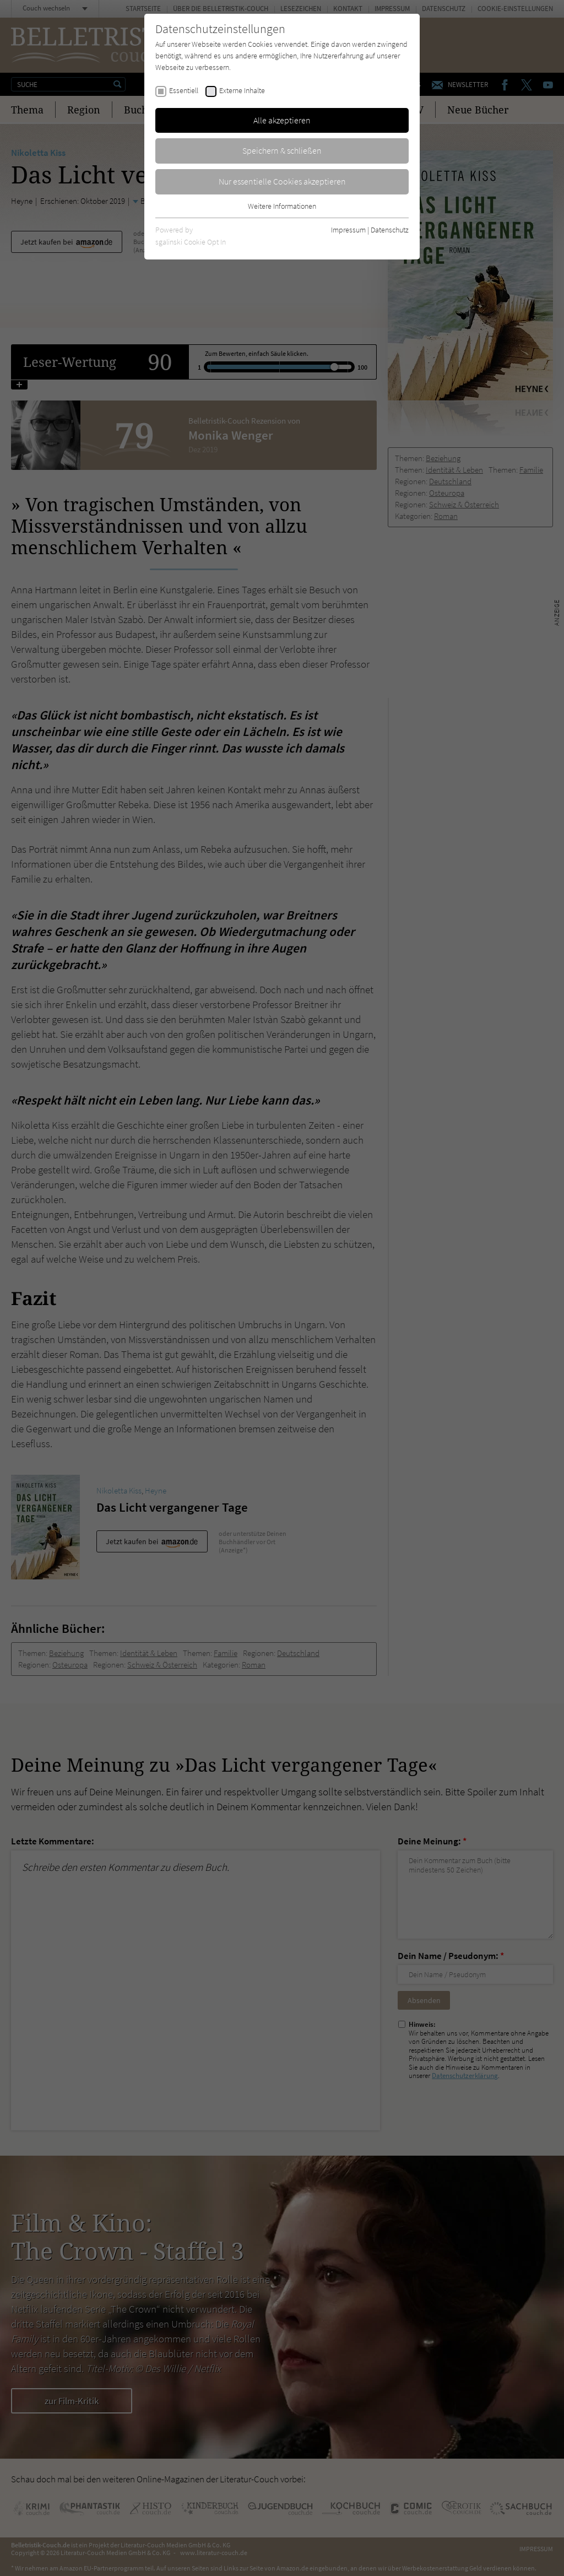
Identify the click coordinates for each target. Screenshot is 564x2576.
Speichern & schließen (282, 150)
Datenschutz (390, 230)
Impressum (348, 230)
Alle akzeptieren (282, 120)
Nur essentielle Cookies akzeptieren (282, 181)
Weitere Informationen (282, 206)
